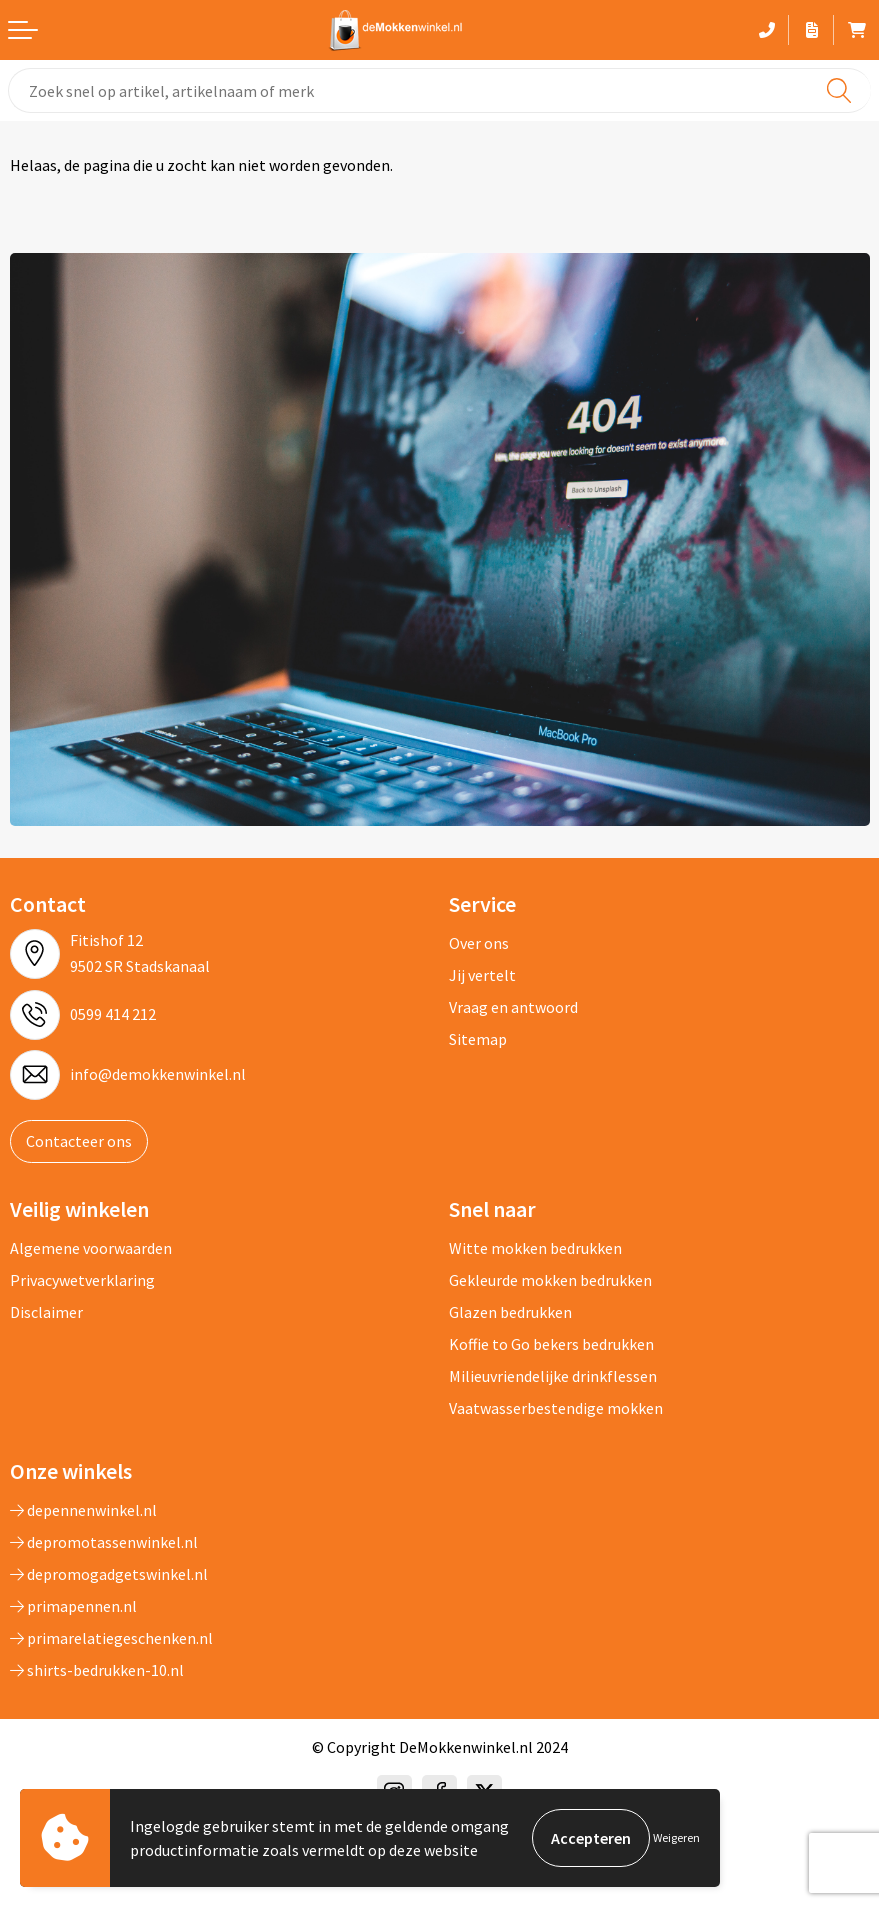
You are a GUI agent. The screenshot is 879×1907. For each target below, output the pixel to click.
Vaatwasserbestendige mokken (556, 1408)
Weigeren (676, 1837)
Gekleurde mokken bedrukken (550, 1280)
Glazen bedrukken (510, 1312)
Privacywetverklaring (82, 1280)
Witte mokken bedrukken (535, 1248)
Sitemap (478, 1039)
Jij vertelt (482, 975)
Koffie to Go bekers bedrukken (551, 1344)
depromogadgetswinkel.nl (109, 1574)
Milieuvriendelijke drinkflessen (553, 1376)
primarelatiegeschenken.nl (111, 1638)
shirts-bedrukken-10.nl (97, 1670)
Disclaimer (46, 1312)
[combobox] (439, 90)
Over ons (479, 943)
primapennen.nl (73, 1606)
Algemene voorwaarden (91, 1248)
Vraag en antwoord (513, 1007)
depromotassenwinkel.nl (104, 1542)
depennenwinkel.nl (83, 1510)
